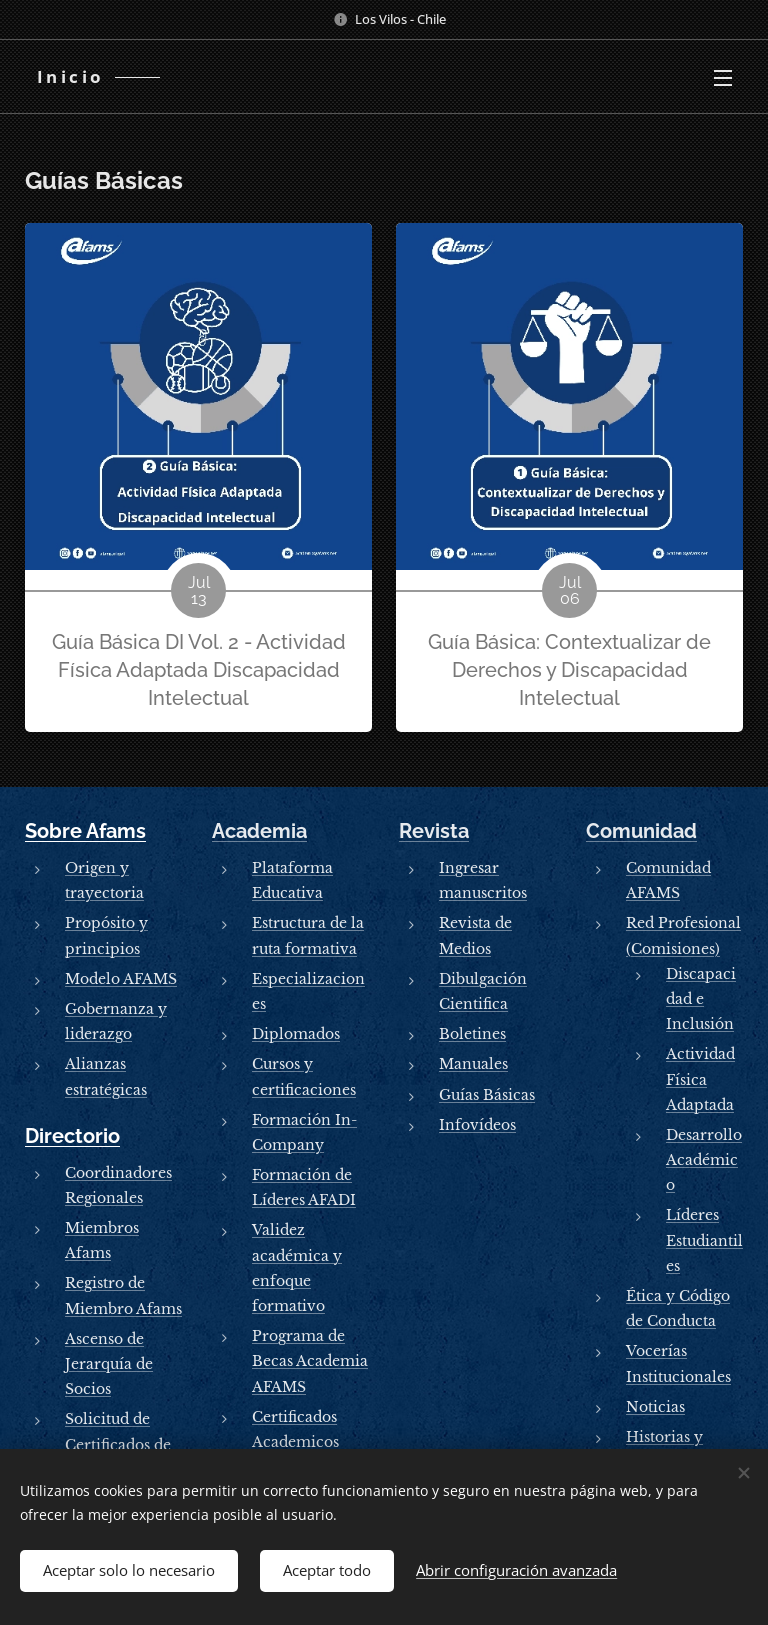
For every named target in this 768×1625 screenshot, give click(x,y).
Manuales (473, 1064)
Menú (723, 78)
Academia (259, 831)
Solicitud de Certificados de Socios (118, 1444)
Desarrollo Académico (704, 1160)
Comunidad (641, 831)
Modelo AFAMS (121, 979)
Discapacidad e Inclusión (701, 999)
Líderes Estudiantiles (704, 1240)
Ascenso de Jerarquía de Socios (109, 1364)
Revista (434, 831)
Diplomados (296, 1034)
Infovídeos (477, 1125)
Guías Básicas (487, 1095)
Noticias (655, 1407)
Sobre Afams (85, 831)
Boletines (472, 1034)
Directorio (72, 1136)
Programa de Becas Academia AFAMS (310, 1361)
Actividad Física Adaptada (700, 1079)
